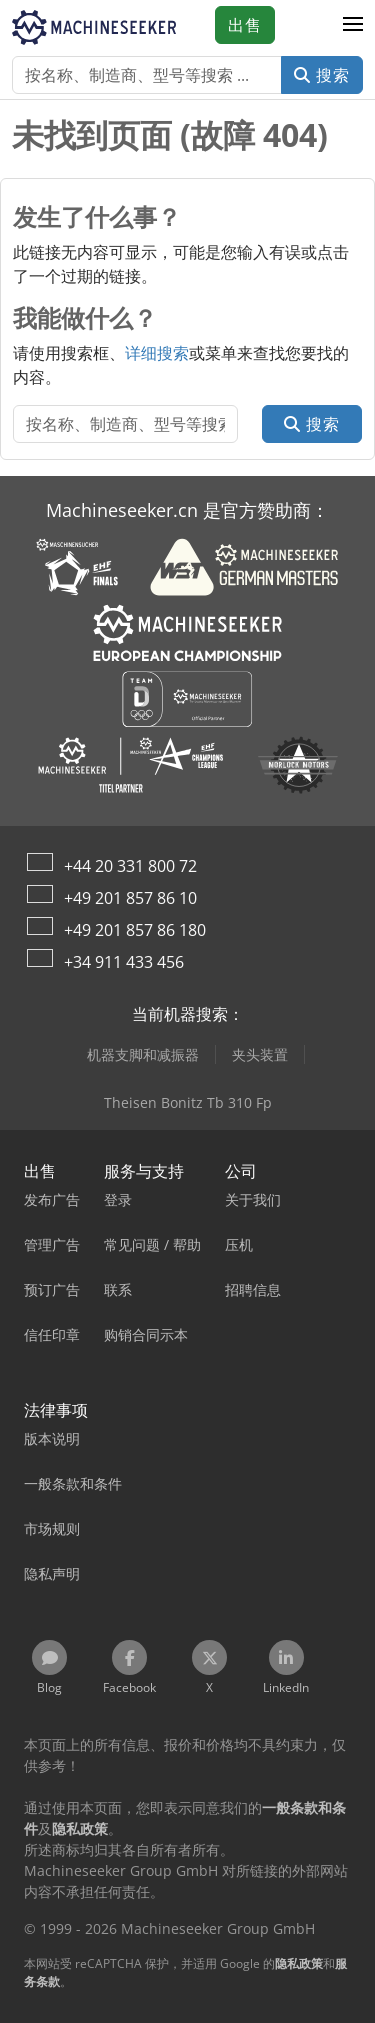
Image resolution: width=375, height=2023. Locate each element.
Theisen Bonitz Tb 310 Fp (188, 1102)
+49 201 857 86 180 (135, 930)
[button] (353, 25)
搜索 (322, 75)
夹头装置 (260, 1054)
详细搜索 (157, 353)
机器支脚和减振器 (143, 1054)
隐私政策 (299, 1963)
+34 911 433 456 (124, 962)
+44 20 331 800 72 (130, 866)
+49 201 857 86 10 (130, 898)
